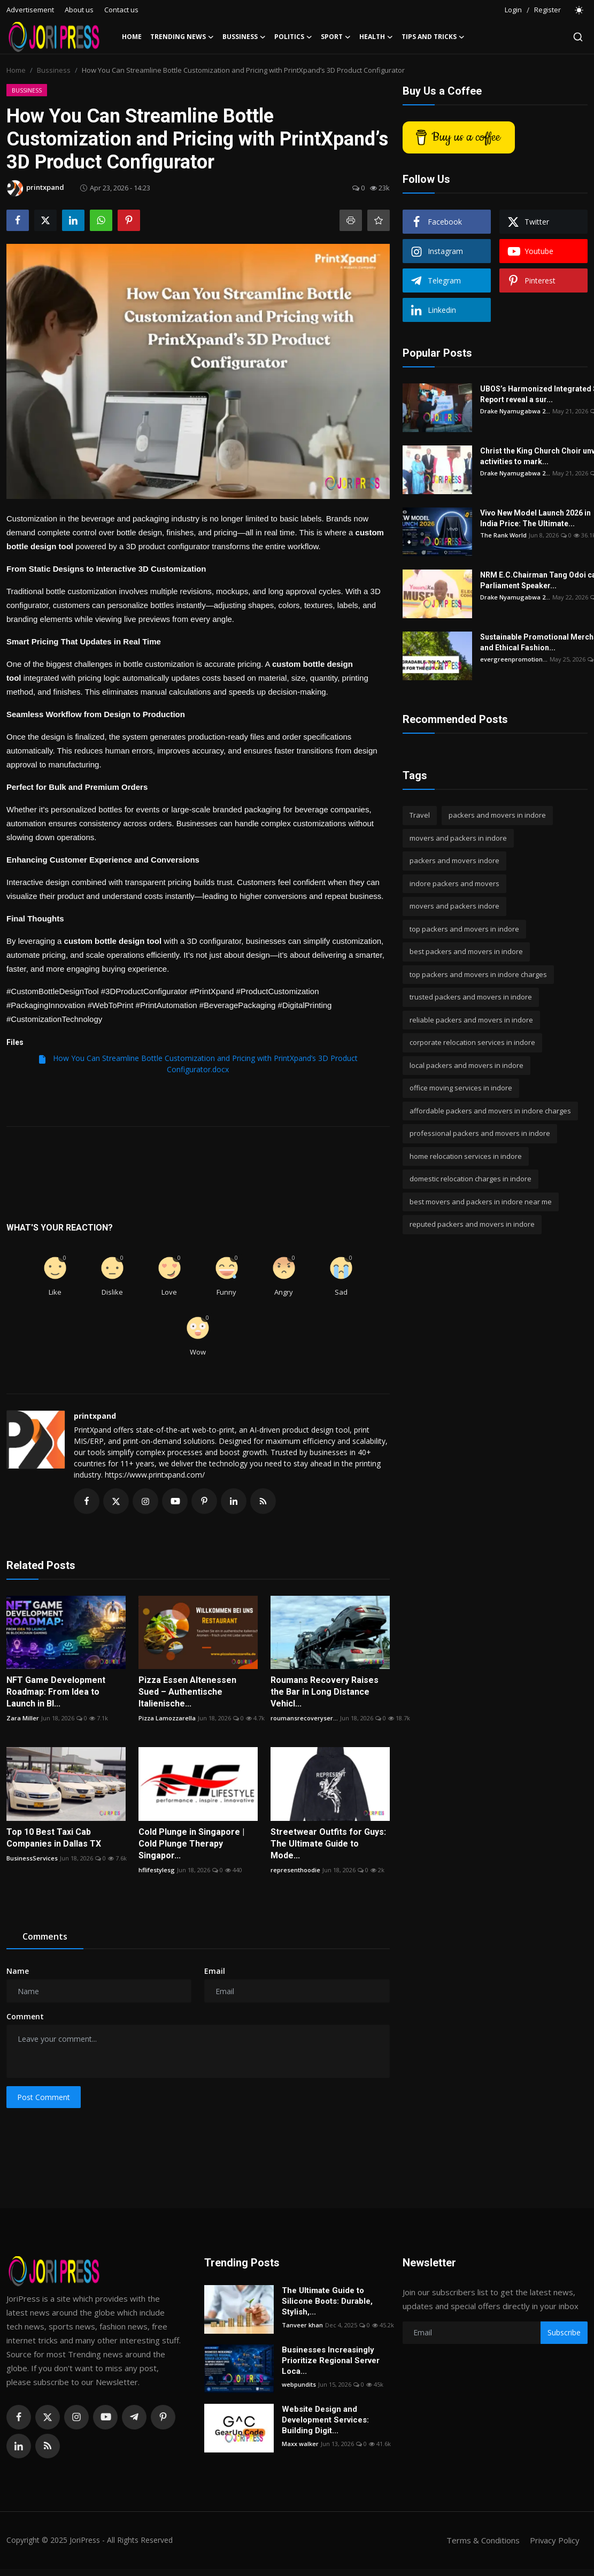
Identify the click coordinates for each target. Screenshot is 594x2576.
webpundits (299, 2384)
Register (547, 9)
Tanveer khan (302, 2325)
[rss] (47, 2446)
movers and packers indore (454, 906)
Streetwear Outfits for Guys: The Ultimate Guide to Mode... (328, 1843)
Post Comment (43, 2097)
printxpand (95, 1416)
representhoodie (295, 1870)
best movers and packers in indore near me (481, 1201)
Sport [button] (336, 37)
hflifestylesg (156, 1870)
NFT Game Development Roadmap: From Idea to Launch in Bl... (55, 1692)
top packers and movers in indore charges (478, 974)
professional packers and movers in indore (480, 1133)
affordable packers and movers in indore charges (490, 1111)
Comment (25, 2016)
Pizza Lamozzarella (167, 1718)
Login (513, 9)
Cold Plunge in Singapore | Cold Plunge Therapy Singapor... (191, 1843)
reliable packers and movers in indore (471, 1020)
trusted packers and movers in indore (471, 997)
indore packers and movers (454, 883)
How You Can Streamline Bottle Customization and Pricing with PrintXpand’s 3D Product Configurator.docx (198, 1063)
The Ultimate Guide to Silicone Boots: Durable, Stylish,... (327, 2301)
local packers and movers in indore (466, 1065)
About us (79, 9)
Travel (420, 815)
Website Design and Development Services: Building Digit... (325, 2419)
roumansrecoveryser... (304, 1718)
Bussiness (54, 70)
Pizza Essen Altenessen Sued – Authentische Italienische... (187, 1692)
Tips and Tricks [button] (433, 37)
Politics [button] (293, 37)
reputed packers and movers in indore (472, 1224)
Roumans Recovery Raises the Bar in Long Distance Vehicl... (325, 1692)
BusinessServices (32, 1858)
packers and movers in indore (497, 815)
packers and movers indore (454, 860)
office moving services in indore (461, 1088)
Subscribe (564, 2332)
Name (17, 1971)
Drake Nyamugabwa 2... (515, 411)
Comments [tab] (44, 1936)
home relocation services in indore (466, 1156)
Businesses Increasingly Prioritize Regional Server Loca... (331, 2360)
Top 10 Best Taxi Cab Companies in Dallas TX (53, 1838)
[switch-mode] (580, 10)
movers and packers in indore (458, 838)
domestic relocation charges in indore (470, 1178)
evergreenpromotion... (513, 659)
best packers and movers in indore (466, 951)
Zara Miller (22, 1718)
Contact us (121, 9)
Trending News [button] (182, 37)
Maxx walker (300, 2444)
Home (132, 36)
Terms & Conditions (482, 2540)
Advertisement (30, 9)
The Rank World (503, 535)
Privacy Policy (554, 2540)
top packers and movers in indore (464, 929)
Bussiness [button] (244, 37)
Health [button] (376, 37)
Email (214, 1971)
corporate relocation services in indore (472, 1042)
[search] (578, 37)
